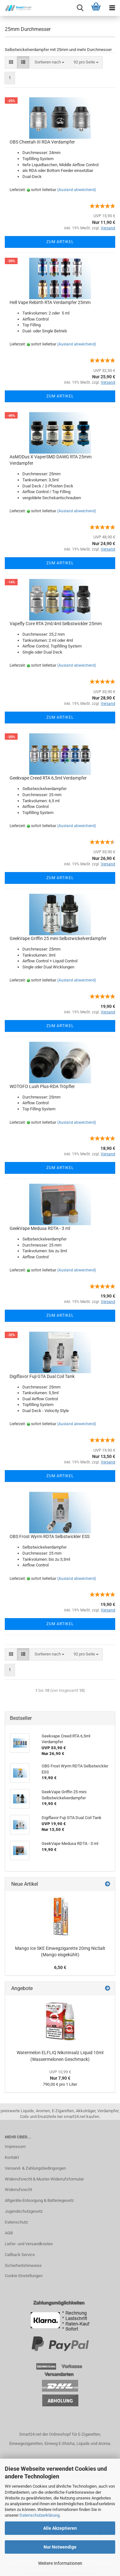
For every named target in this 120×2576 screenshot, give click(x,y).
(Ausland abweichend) (76, 190)
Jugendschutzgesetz (24, 2211)
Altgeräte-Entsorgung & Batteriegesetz (39, 2200)
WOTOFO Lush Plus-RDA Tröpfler (42, 1086)
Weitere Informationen (60, 2563)
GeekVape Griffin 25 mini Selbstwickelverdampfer (58, 938)
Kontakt (12, 2157)
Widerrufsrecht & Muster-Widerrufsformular (44, 2179)
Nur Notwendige (60, 2547)
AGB (9, 2233)
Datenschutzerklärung (40, 2515)
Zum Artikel (60, 242)
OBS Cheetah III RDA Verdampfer (42, 141)
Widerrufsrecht (18, 2189)
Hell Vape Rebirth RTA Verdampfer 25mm (50, 302)
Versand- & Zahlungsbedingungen (35, 2168)
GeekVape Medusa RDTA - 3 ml (40, 1228)
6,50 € (60, 1967)
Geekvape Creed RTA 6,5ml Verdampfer (48, 778)
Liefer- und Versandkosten (29, 2243)
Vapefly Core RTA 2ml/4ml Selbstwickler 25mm (56, 623)
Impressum (15, 2146)
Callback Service (20, 2254)
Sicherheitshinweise (23, 2265)
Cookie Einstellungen (24, 2275)
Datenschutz (16, 2222)
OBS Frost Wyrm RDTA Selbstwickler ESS (50, 1536)
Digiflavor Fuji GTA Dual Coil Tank (42, 1376)
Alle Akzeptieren (60, 2528)
